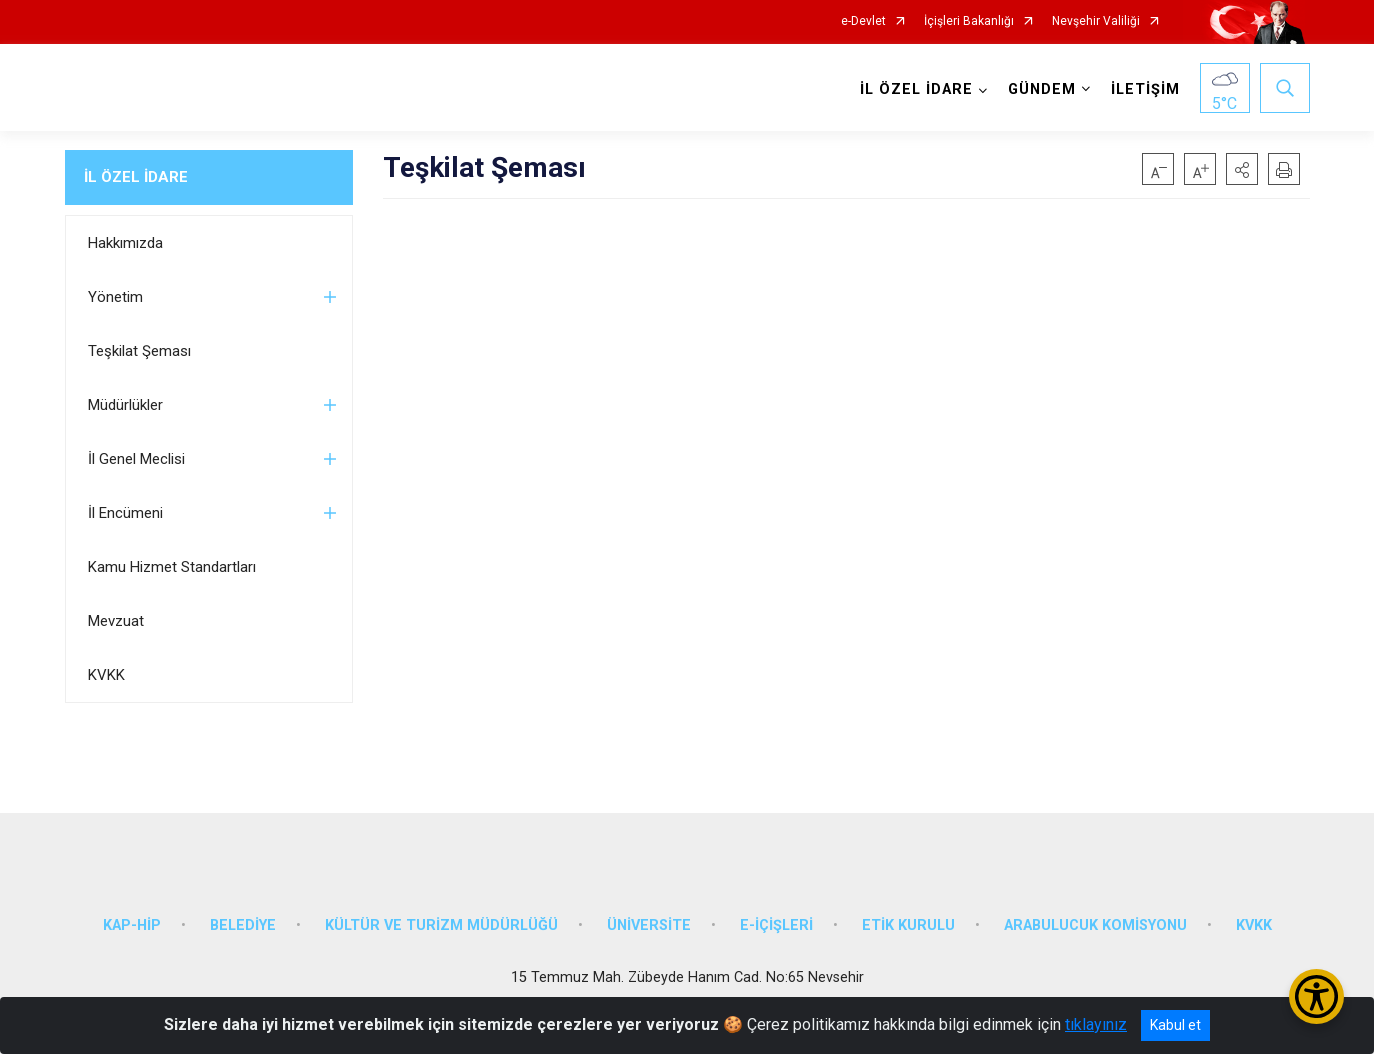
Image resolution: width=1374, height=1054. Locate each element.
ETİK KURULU (908, 925)
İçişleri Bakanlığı (969, 21)
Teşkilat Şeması (139, 351)
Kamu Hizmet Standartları (172, 567)
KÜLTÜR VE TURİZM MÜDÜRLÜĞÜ (441, 925)
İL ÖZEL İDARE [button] (916, 89)
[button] (1242, 169)
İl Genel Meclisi (136, 459)
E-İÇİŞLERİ (776, 925)
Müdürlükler (125, 405)
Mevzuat (116, 621)
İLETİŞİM (1145, 89)
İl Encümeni (125, 513)
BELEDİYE (243, 925)
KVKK (106, 675)
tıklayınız (1096, 1024)
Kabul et (1175, 1025)
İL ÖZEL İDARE (136, 177)
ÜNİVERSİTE (649, 925)
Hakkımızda (125, 243)
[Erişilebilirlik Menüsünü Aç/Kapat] (1316, 996)
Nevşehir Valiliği (1096, 21)
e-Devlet (863, 21)
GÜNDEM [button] (1042, 89)
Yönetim (115, 297)
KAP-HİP (132, 925)
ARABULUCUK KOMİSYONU (1095, 925)
